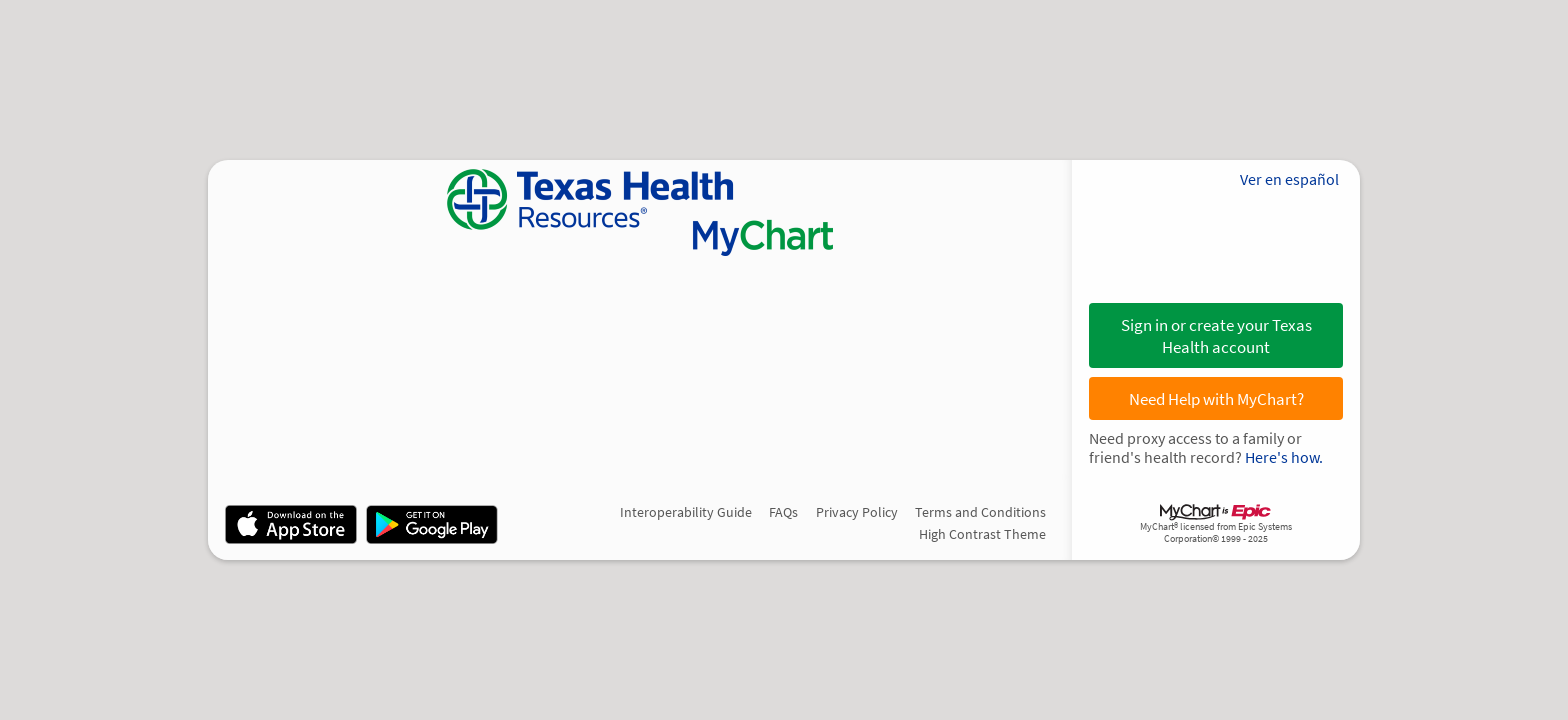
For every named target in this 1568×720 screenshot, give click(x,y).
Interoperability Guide (686, 512)
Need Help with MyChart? (1216, 399)
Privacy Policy (857, 512)
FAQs (783, 512)
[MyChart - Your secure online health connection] (640, 212)
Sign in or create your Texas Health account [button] (1216, 336)
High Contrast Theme (982, 534)
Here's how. (1284, 457)
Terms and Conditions (980, 512)
